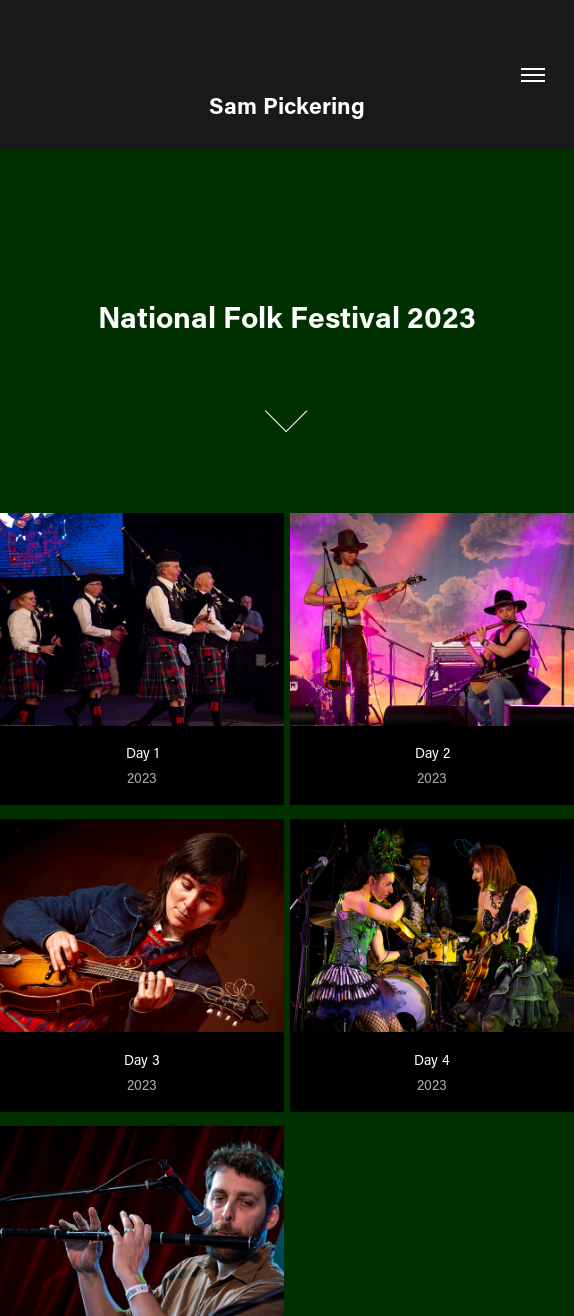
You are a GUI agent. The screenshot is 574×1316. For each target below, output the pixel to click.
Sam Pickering (287, 105)
